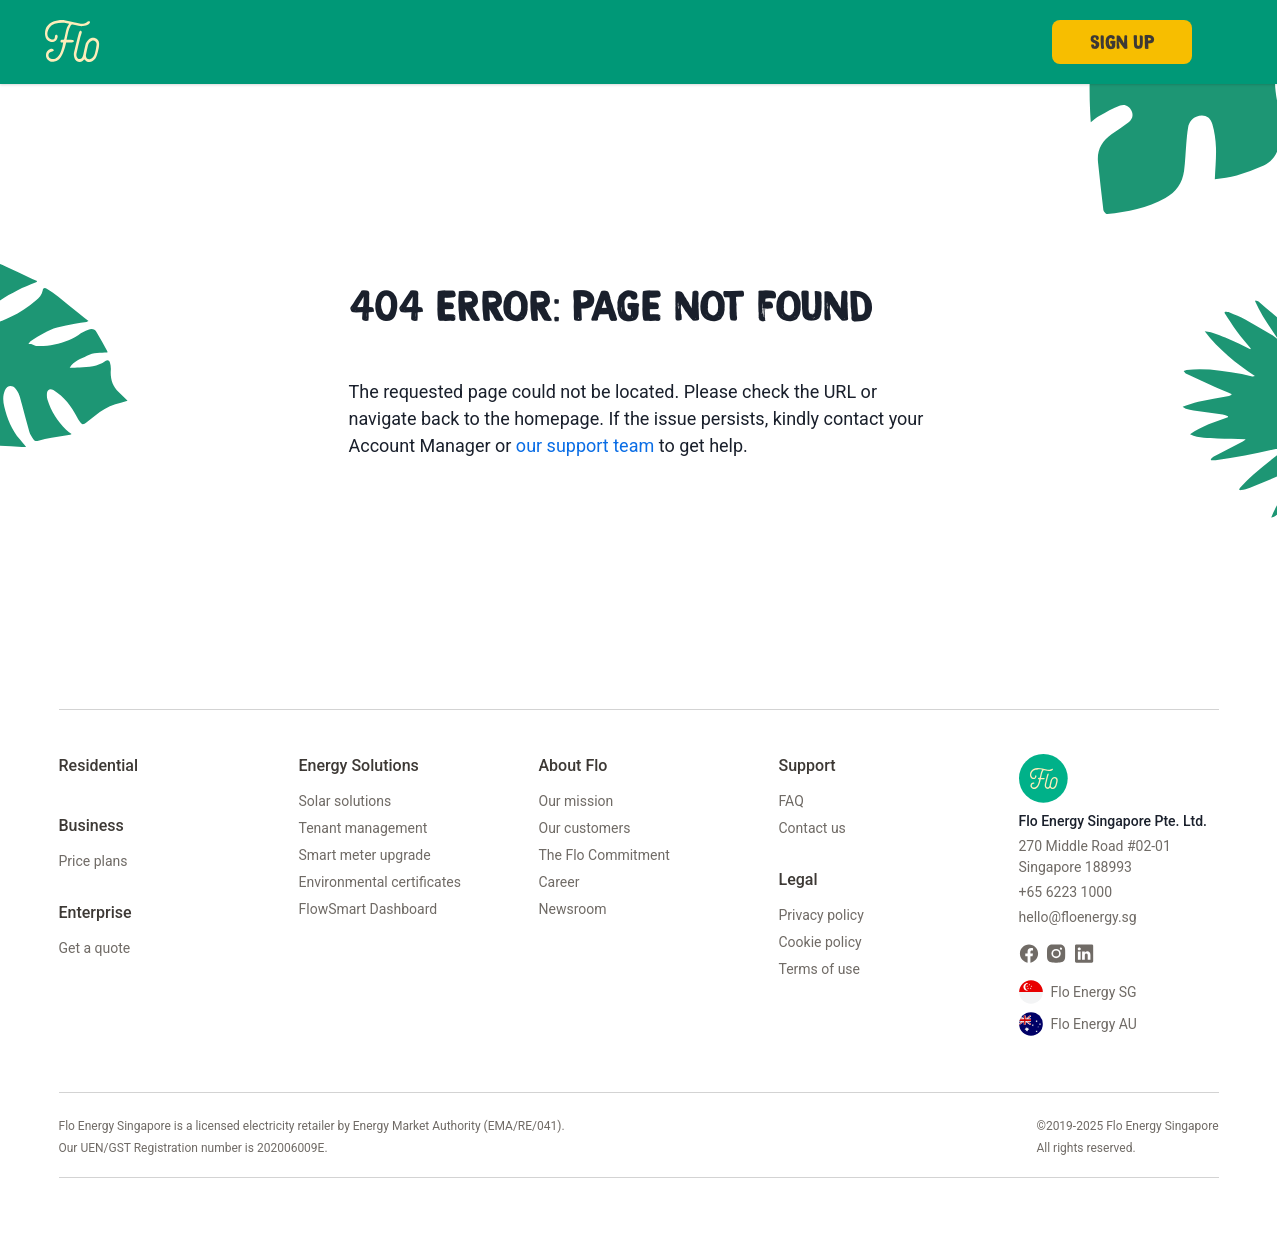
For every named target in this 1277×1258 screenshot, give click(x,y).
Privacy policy (821, 915)
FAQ (791, 801)
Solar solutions (345, 801)
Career (559, 882)
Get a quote (95, 948)
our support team (585, 445)
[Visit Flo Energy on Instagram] (1057, 954)
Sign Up (1122, 42)
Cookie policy (820, 942)
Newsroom (573, 909)
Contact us (812, 828)
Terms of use (820, 969)
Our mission (576, 801)
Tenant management (363, 828)
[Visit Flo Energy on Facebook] (1029, 954)
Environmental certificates (380, 882)
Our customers (585, 828)
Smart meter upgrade (365, 855)
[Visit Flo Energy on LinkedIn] (1085, 954)
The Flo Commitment (604, 855)
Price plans (93, 861)
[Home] (72, 39)
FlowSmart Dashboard (368, 909)
